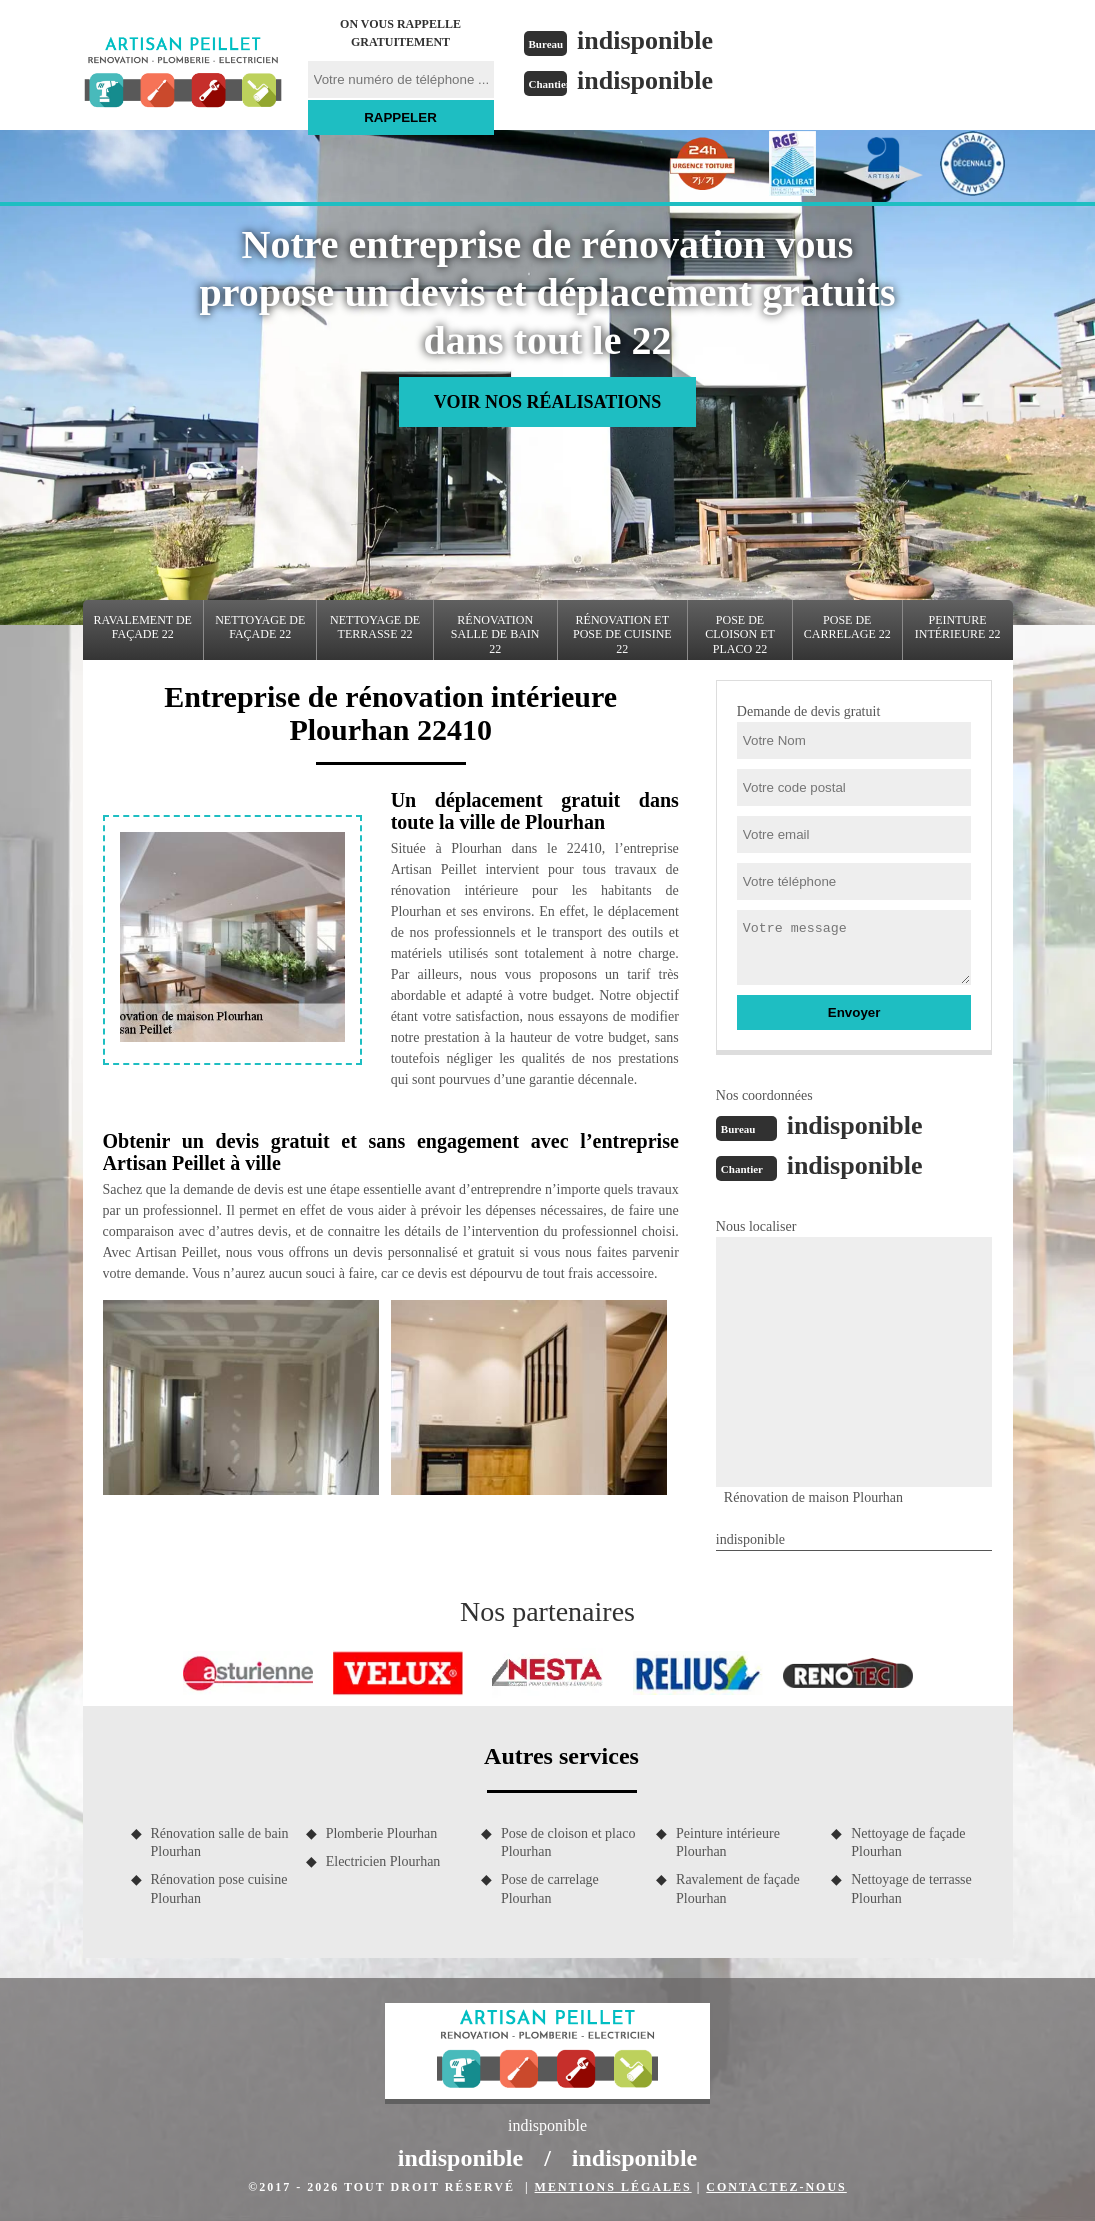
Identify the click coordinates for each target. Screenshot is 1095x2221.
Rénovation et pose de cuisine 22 (622, 634)
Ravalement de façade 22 (143, 627)
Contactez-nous (776, 2187)
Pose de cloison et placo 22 (740, 634)
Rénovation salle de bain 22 (495, 634)
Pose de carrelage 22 (847, 627)
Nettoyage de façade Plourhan (908, 1842)
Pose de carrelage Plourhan (550, 1888)
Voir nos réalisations (547, 402)
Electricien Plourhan (383, 1861)
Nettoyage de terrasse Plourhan (911, 1888)
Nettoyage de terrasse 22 (375, 627)
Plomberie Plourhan (382, 1833)
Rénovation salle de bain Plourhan (220, 1842)
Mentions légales (613, 2187)
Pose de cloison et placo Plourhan (568, 1842)
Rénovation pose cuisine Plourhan (219, 1888)
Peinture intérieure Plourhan (728, 1842)
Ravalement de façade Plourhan (738, 1888)
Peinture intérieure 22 (958, 627)
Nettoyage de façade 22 (260, 627)
